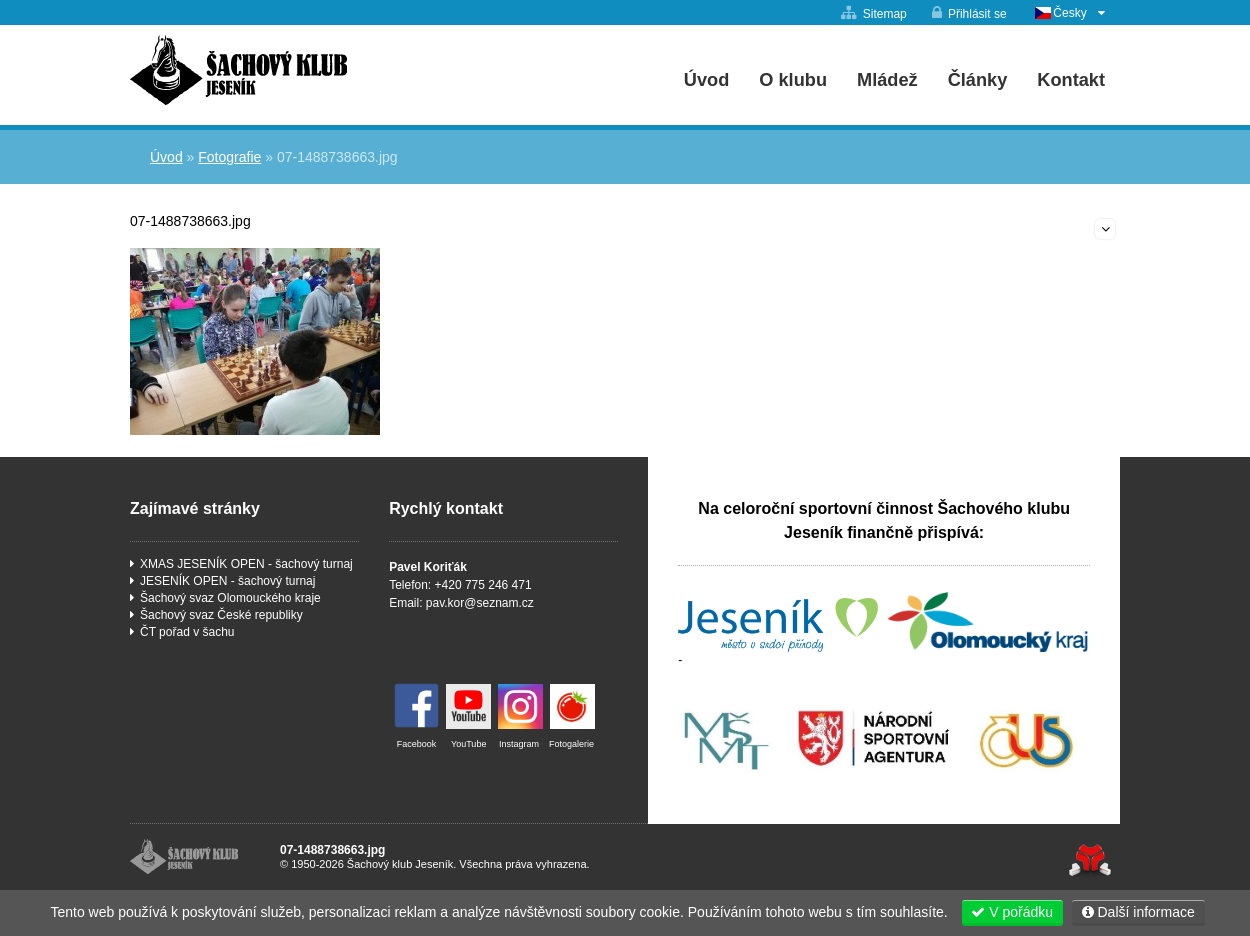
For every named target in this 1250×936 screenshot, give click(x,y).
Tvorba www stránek (1089, 860)
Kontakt (1071, 80)
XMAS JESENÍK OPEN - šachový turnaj (246, 564)
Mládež (887, 80)
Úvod (238, 70)
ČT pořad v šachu (187, 632)
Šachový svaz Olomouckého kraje (230, 598)
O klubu (793, 80)
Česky (1069, 13)
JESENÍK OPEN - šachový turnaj (227, 581)
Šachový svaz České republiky (221, 615)
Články (978, 80)
